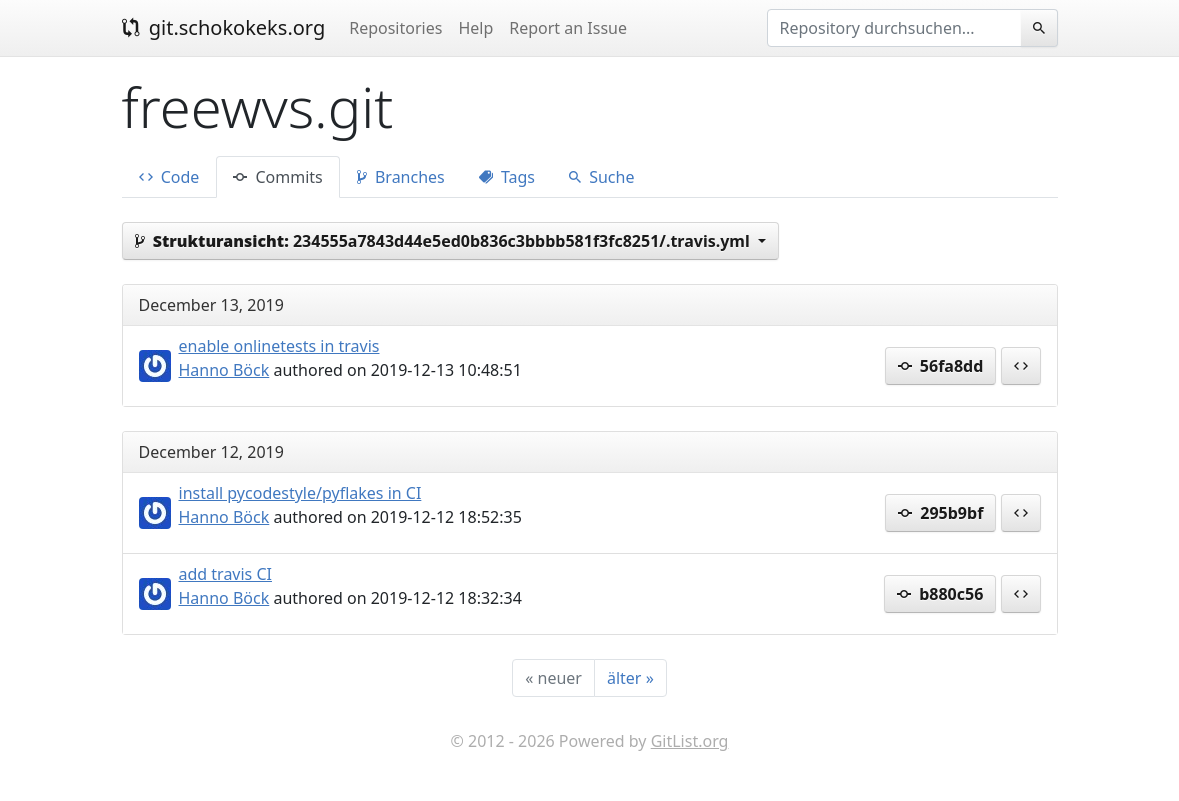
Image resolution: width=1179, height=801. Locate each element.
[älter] (630, 678)
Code (169, 177)
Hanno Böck (224, 370)
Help (475, 28)
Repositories (395, 28)
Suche (601, 177)
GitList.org (690, 741)
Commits (277, 177)
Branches (401, 177)
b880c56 (940, 594)
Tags (507, 177)
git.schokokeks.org (224, 27)
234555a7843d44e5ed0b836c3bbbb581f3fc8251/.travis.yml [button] (444, 241)
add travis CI (225, 574)
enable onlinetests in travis (279, 346)
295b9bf (940, 513)
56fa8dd (941, 366)
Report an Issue (568, 28)
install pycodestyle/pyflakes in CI (300, 493)
